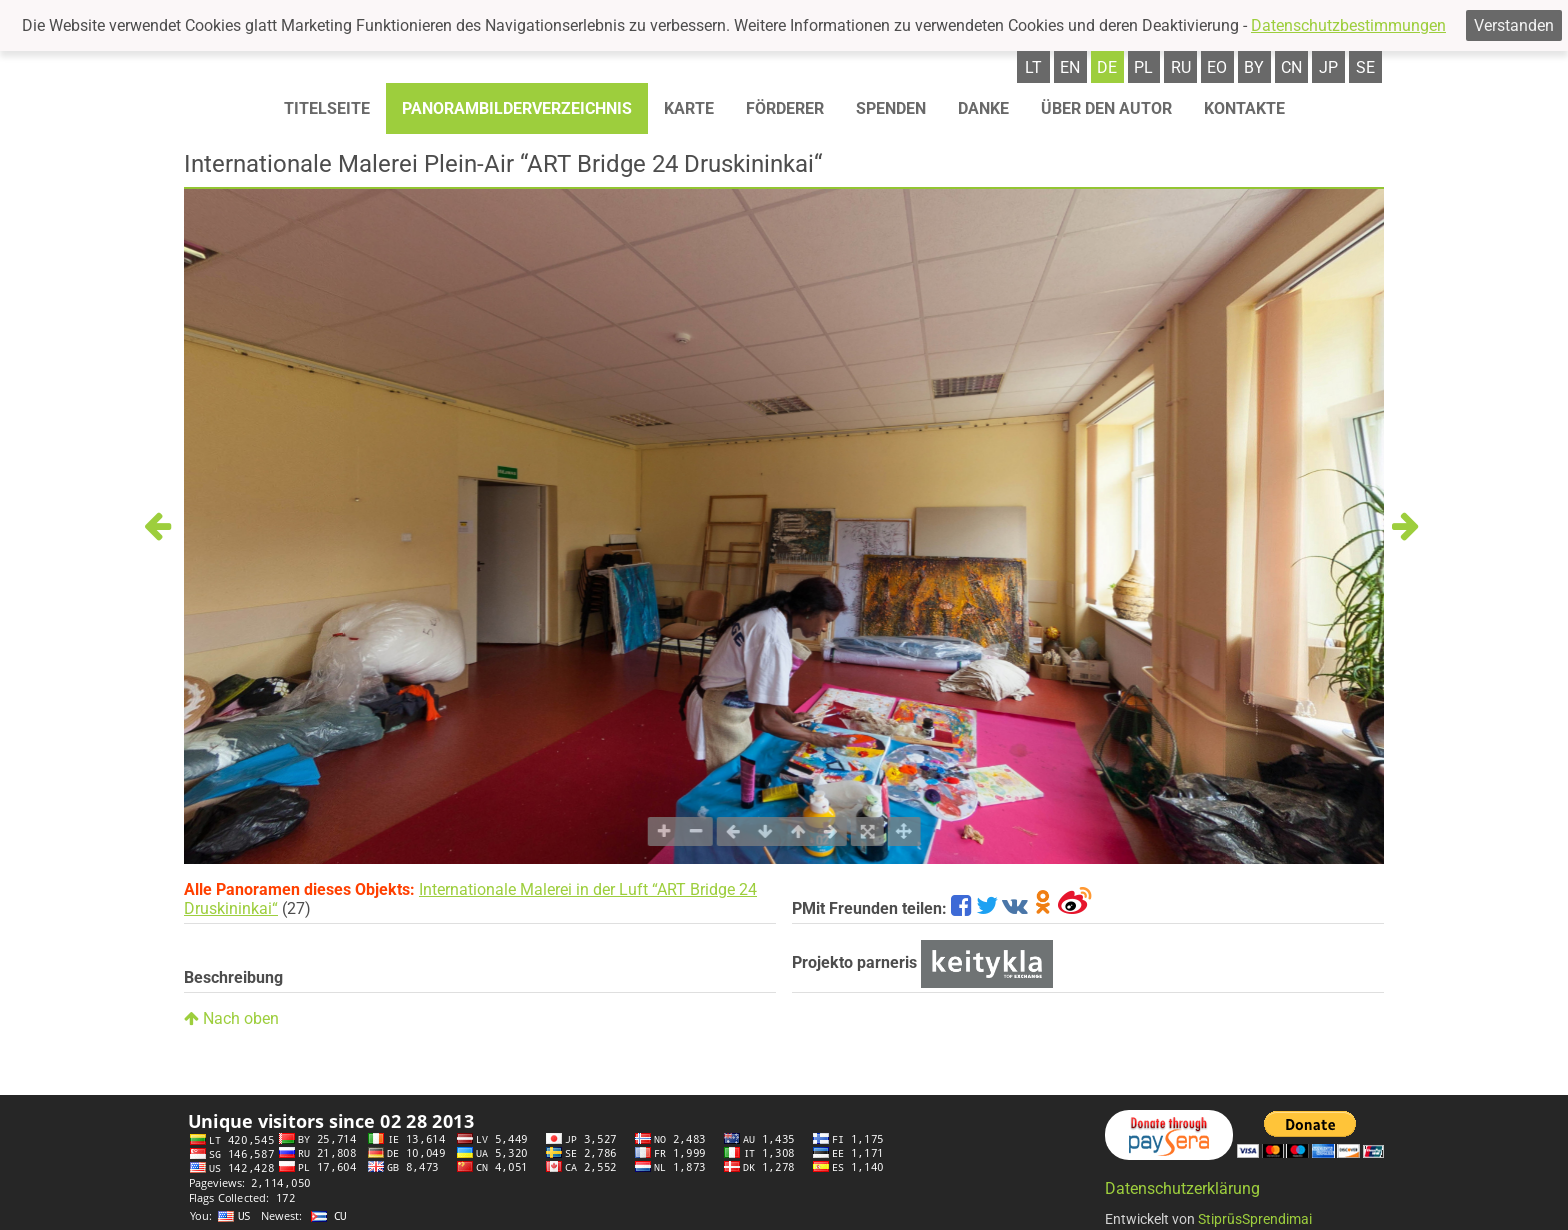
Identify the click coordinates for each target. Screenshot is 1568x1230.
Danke (983, 108)
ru (1181, 67)
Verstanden (1514, 25)
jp (1328, 67)
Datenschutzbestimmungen (1348, 25)
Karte (689, 108)
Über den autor (1106, 108)
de (1107, 67)
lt (1033, 67)
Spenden (891, 108)
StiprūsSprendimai (1255, 1219)
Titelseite (327, 108)
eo (1217, 67)
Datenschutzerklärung (1182, 1188)
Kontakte (1244, 108)
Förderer (785, 108)
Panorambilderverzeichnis (517, 108)
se (1365, 67)
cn (1291, 67)
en (1070, 67)
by (1254, 67)
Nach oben (231, 1018)
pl (1143, 67)
